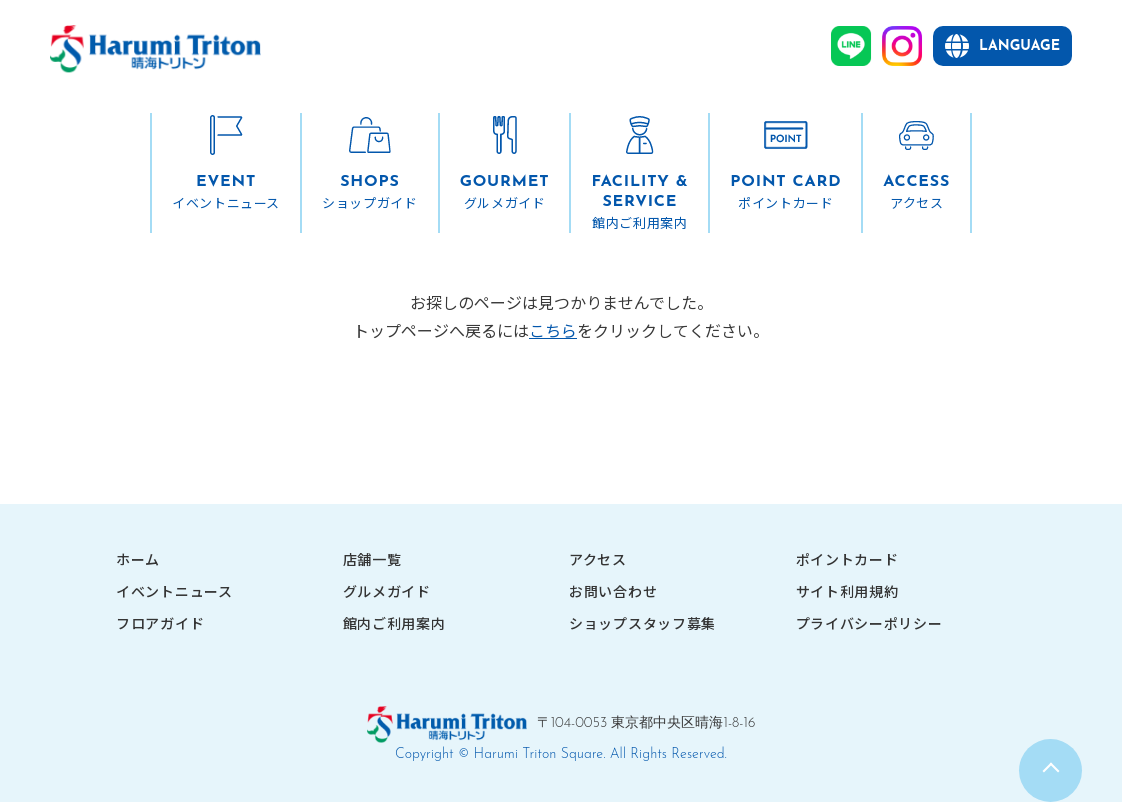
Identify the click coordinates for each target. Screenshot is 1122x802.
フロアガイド (160, 623)
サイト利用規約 (847, 591)
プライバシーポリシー (869, 623)
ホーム (138, 559)
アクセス (598, 559)
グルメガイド (387, 591)
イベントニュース (174, 591)
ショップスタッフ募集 (642, 623)
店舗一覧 (372, 559)
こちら (553, 330)
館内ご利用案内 (394, 623)
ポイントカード (847, 559)
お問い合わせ (613, 591)
